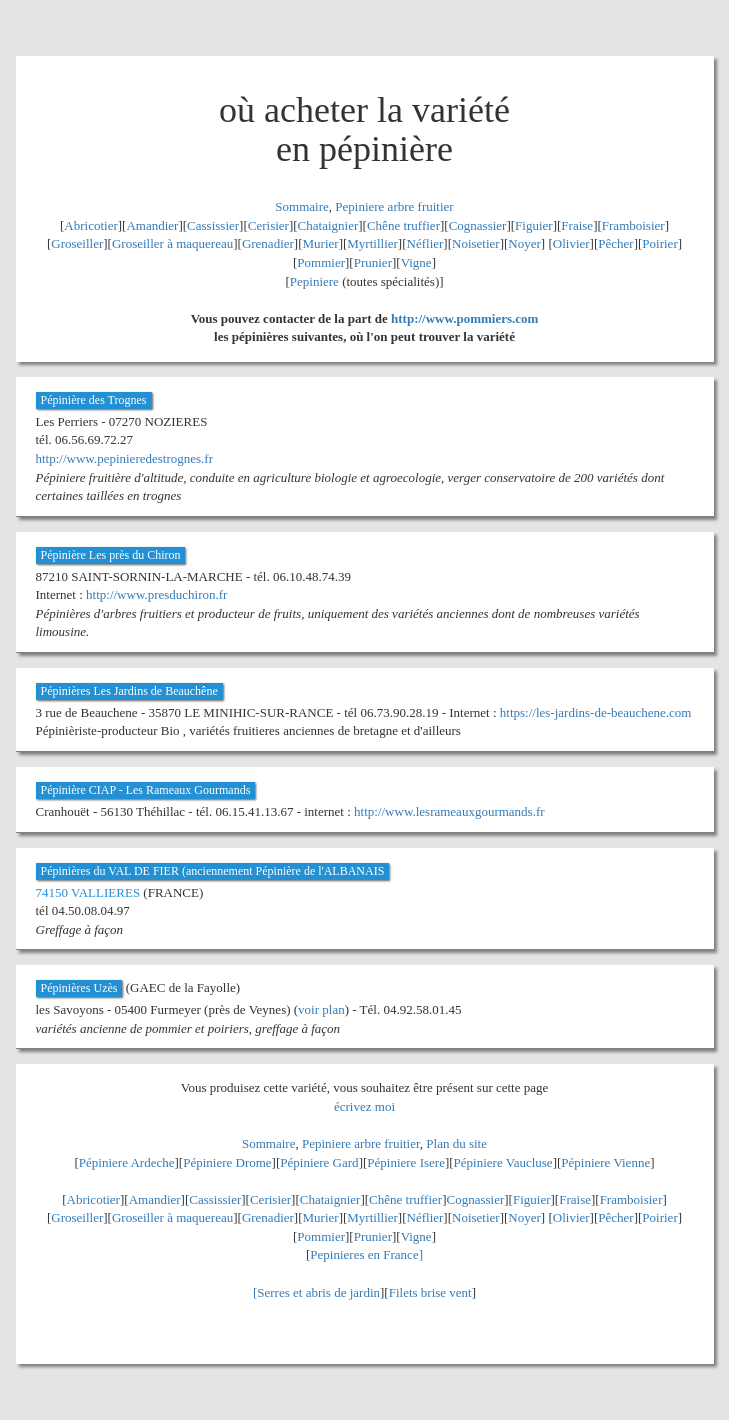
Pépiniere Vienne (605, 1162)
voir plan (321, 1009)
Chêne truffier (403, 225)
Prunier (373, 262)
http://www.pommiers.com (464, 318)
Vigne (416, 262)
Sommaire (301, 206)
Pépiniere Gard (319, 1162)
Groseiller (77, 243)
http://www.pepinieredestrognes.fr (125, 458)
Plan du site (456, 1143)
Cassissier (213, 225)
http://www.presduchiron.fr (156, 594)
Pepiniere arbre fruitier (394, 206)
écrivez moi (364, 1106)
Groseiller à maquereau (172, 243)
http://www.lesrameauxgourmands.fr (449, 811)
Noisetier (476, 243)
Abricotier (90, 225)
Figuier (534, 225)
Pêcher (615, 243)
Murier (321, 243)
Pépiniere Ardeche (127, 1162)
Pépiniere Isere (406, 1162)
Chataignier (328, 225)
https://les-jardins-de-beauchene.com (596, 712)
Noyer (524, 243)
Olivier (571, 243)
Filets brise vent (430, 1292)
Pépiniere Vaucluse (503, 1162)
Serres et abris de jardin (318, 1292)
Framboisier (633, 225)
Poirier (659, 243)
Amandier (152, 225)
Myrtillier (372, 243)
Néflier (425, 243)
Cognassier (478, 225)
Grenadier (268, 243)
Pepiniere (314, 281)
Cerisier (268, 225)
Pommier (321, 262)
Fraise (577, 225)
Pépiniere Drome (227, 1162)
